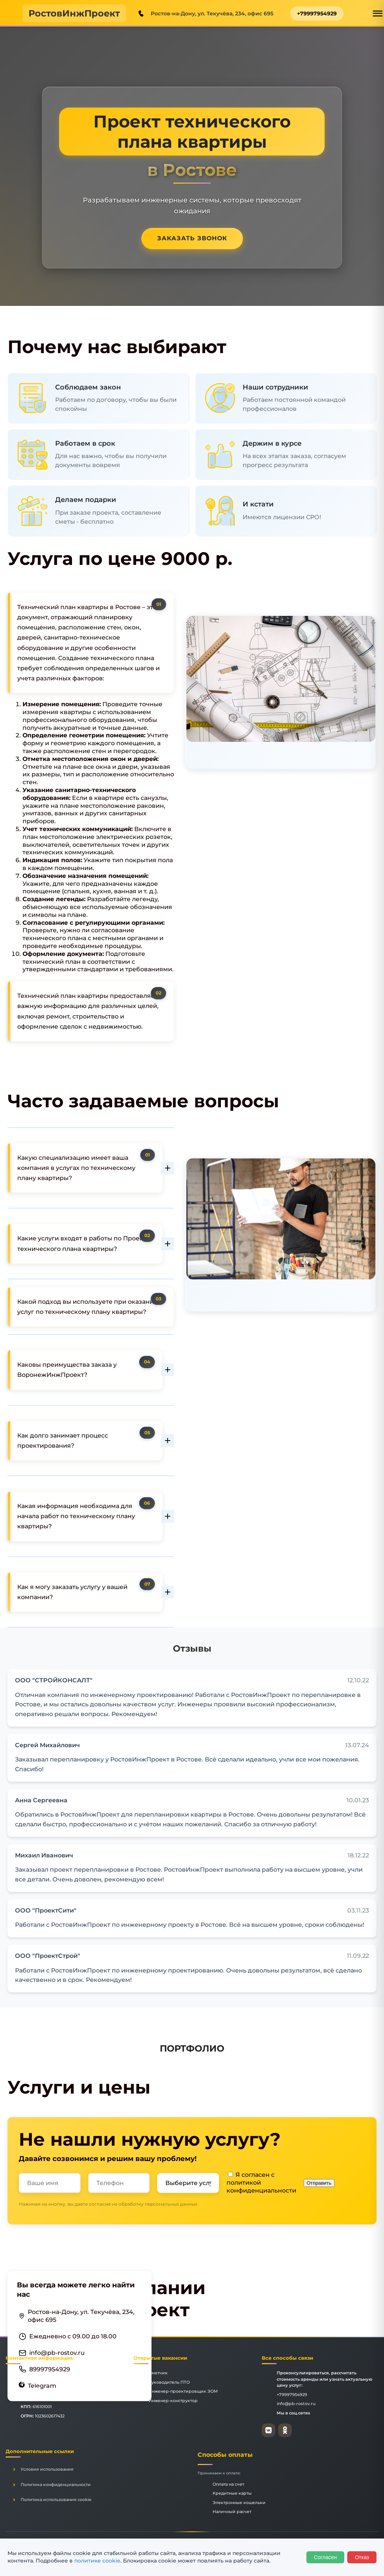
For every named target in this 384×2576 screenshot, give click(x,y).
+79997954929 (317, 13)
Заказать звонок (192, 238)
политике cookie (97, 2560)
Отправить (319, 2183)
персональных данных (171, 2204)
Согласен (325, 2557)
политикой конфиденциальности (261, 2186)
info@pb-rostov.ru (57, 2352)
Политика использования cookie (56, 2499)
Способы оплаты (225, 2454)
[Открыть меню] (377, 13)
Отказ (362, 2557)
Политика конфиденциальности (56, 2484)
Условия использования (47, 2469)
